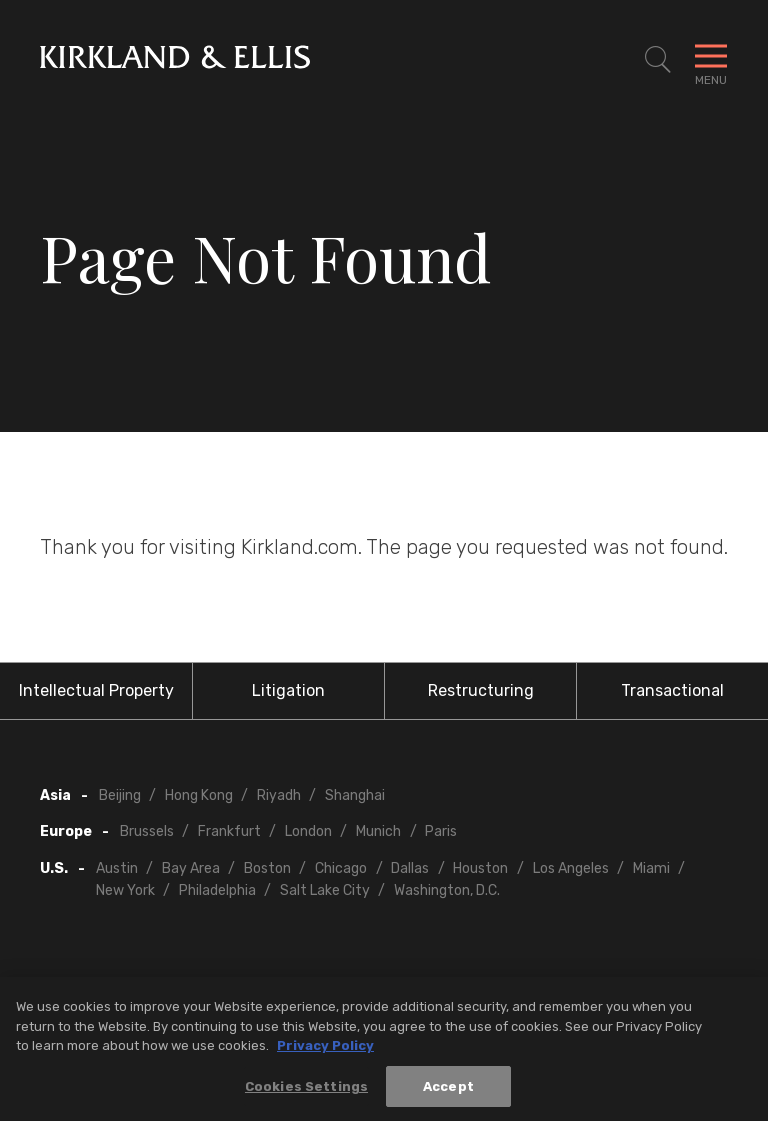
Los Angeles (571, 868)
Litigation (288, 690)
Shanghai (355, 795)
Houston (480, 868)
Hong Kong (199, 795)
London (308, 831)
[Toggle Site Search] (658, 60)
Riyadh (279, 795)
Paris (441, 831)
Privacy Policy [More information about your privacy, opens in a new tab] (325, 1052)
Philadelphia (217, 890)
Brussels (147, 831)
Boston (267, 868)
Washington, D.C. (447, 890)
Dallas (410, 868)
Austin (117, 868)
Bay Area (191, 868)
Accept (448, 1093)
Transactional (672, 690)
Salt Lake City (325, 890)
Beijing (120, 795)
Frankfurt (229, 831)
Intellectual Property (96, 690)
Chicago (341, 868)
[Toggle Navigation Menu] (711, 60)
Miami (651, 868)
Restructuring (481, 690)
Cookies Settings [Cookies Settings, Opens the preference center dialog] (306, 1093)
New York (125, 890)
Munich (378, 831)
